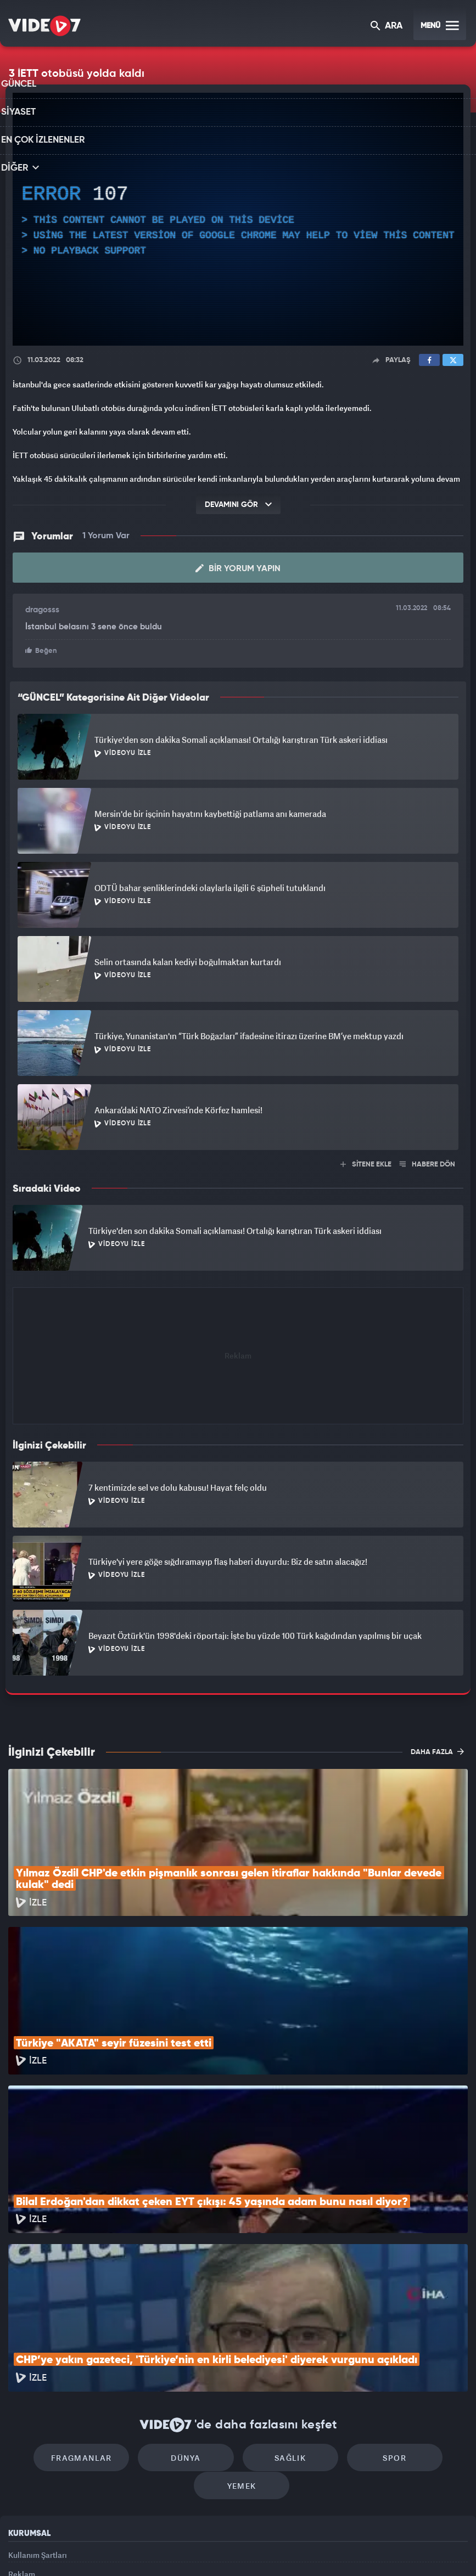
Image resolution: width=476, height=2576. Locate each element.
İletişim (21, 2473)
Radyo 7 (145, 2549)
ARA (387, 26)
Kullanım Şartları (37, 2424)
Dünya (191, 2321)
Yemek (241, 2354)
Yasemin (365, 2549)
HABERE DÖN (427, 1163)
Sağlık (284, 2321)
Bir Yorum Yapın (238, 567)
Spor (379, 2321)
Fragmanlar (97, 2321)
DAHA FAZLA (437, 1750)
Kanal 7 (98, 2549)
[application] (238, 219)
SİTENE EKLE (365, 1163)
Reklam (21, 2448)
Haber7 (296, 2549)
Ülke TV (234, 2549)
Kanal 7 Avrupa (191, 2549)
